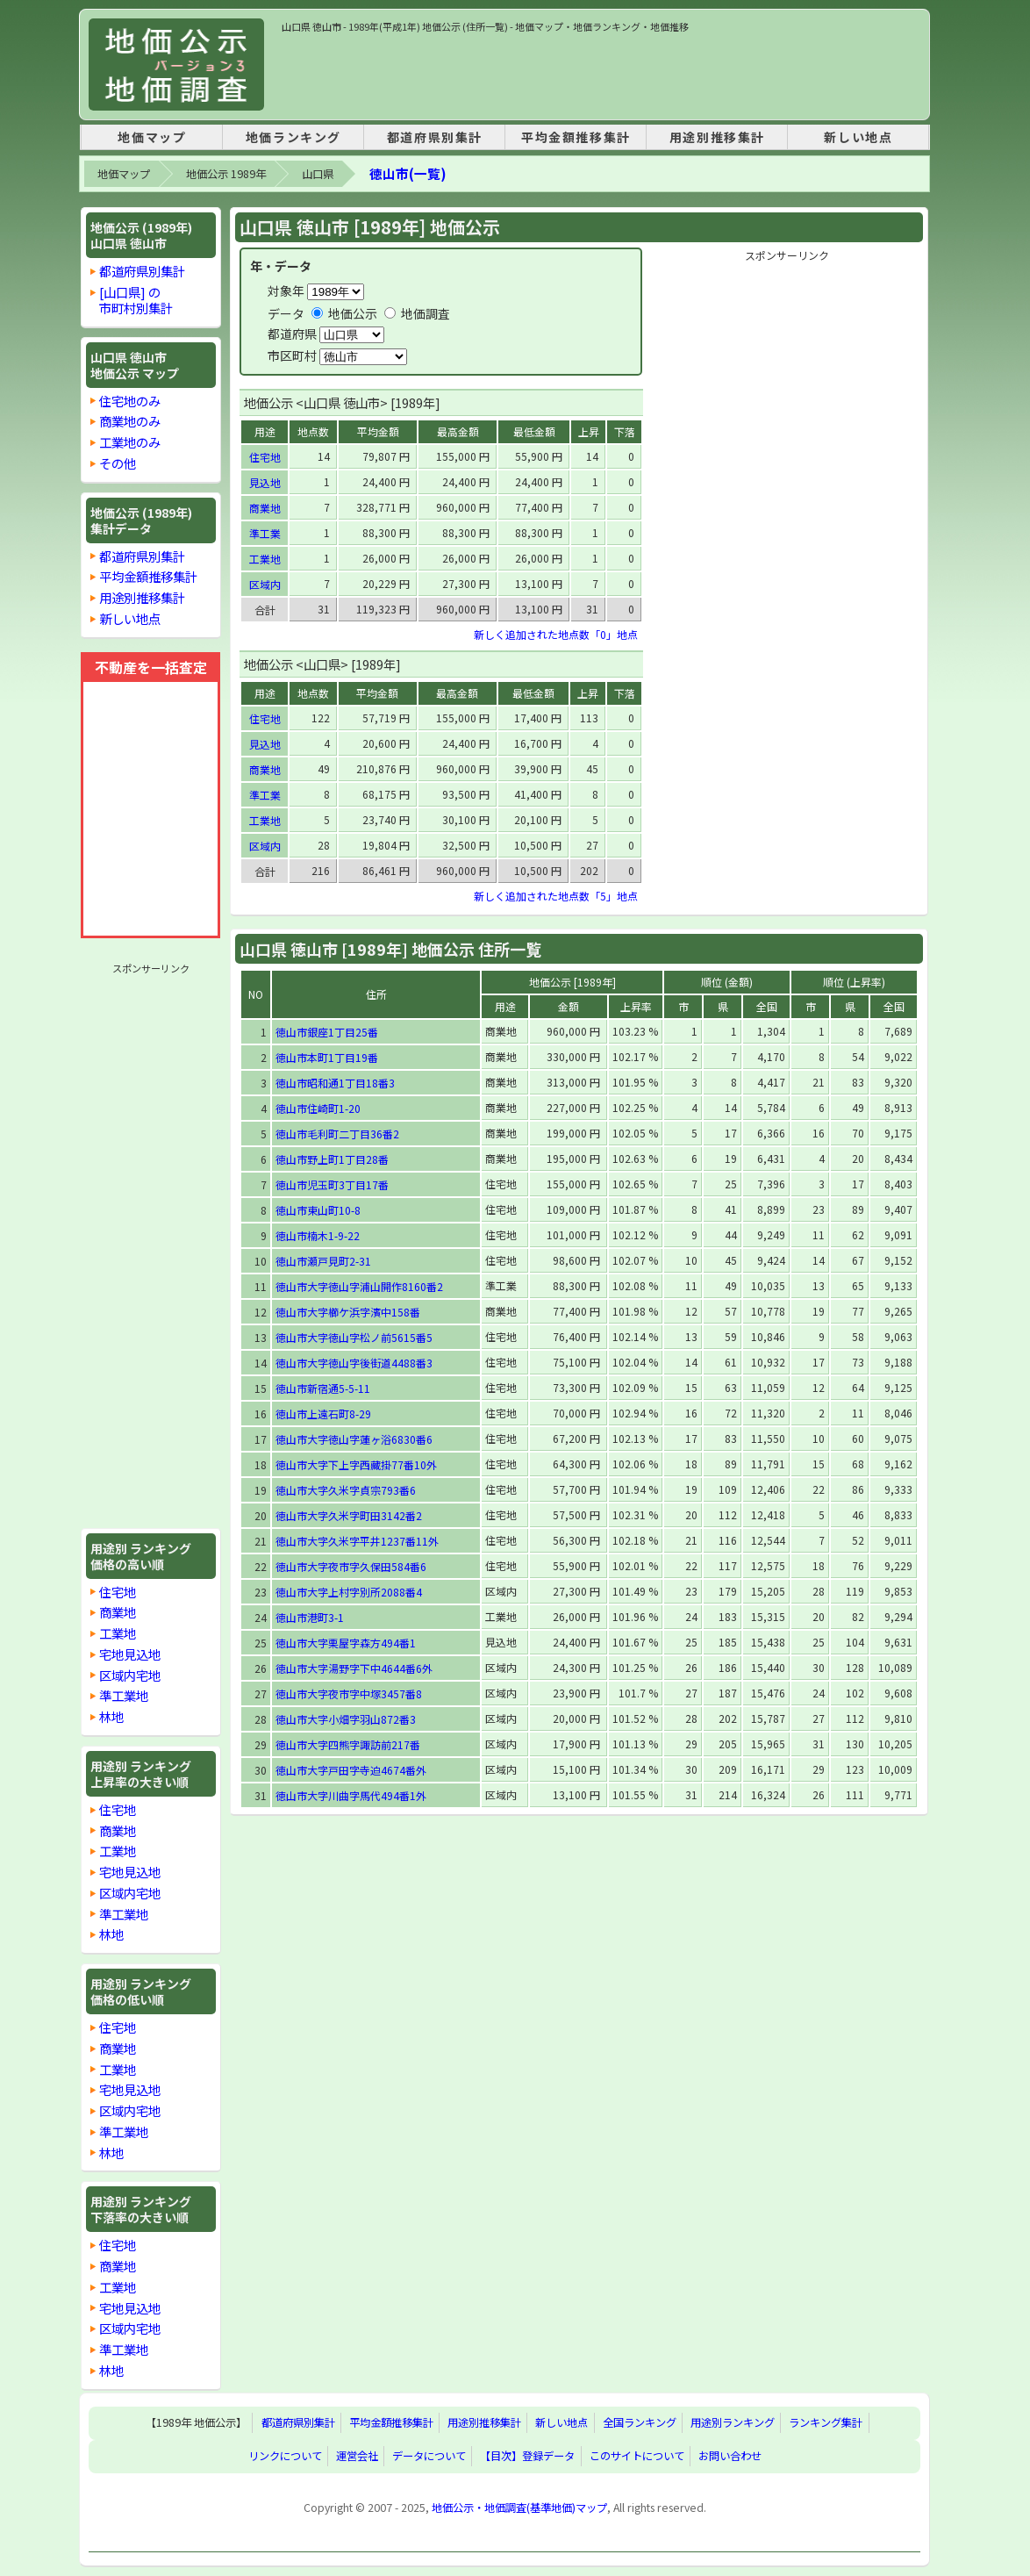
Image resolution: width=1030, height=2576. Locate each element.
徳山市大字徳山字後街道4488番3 (354, 1362)
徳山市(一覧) (407, 173)
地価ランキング (293, 137)
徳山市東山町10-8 (318, 1209)
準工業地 (123, 1695)
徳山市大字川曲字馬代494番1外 (350, 1795)
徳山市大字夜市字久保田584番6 (350, 1566)
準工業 (265, 533)
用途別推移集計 (717, 137)
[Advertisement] (601, 73)
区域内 (265, 584)
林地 (111, 1716)
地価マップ (152, 137)
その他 (117, 463)
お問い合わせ (730, 2457)
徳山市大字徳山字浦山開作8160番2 (359, 1286)
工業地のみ (130, 442)
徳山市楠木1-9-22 (317, 1235)
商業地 (117, 1612)
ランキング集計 (825, 2423)
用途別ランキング (732, 2423)
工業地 (117, 1633)
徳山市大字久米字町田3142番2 (348, 1515)
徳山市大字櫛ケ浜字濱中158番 (347, 1311)
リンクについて (285, 2457)
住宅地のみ (130, 400)
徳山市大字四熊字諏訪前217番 (347, 1744)
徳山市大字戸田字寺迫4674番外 (350, 1769)
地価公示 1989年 (226, 174)
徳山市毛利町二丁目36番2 (337, 1133)
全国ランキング (639, 2423)
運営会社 (357, 2457)
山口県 (317, 174)
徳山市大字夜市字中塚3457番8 (348, 1693)
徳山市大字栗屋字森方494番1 (345, 1642)
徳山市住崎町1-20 (318, 1108)
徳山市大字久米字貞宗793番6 (345, 1489)
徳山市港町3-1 (309, 1617)
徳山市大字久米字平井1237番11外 (357, 1540)
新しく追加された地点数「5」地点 (556, 895)
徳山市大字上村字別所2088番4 (348, 1591)
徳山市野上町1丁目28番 (332, 1159)
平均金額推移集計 (576, 137)
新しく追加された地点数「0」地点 (556, 634)
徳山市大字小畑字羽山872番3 (345, 1718)
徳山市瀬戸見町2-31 (323, 1260)
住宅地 (117, 1591)
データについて (429, 2457)
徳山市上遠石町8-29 (323, 1413)
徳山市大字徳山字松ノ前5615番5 (354, 1337)
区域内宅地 (130, 1675)
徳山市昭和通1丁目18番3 (335, 1082)
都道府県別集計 (435, 137)
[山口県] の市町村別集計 (136, 300)
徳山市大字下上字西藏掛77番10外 (356, 1464)
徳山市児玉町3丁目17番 (332, 1184)
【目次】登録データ (527, 2457)
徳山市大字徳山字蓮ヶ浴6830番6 (354, 1439)
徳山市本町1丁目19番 (326, 1057)
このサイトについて (637, 2457)
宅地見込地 (130, 1654)
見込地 (265, 482)
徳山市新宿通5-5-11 (322, 1388)
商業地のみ (130, 421)
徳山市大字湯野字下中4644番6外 (354, 1668)
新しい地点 (858, 137)
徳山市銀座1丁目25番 (326, 1031)
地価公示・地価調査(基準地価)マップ (519, 2507)
